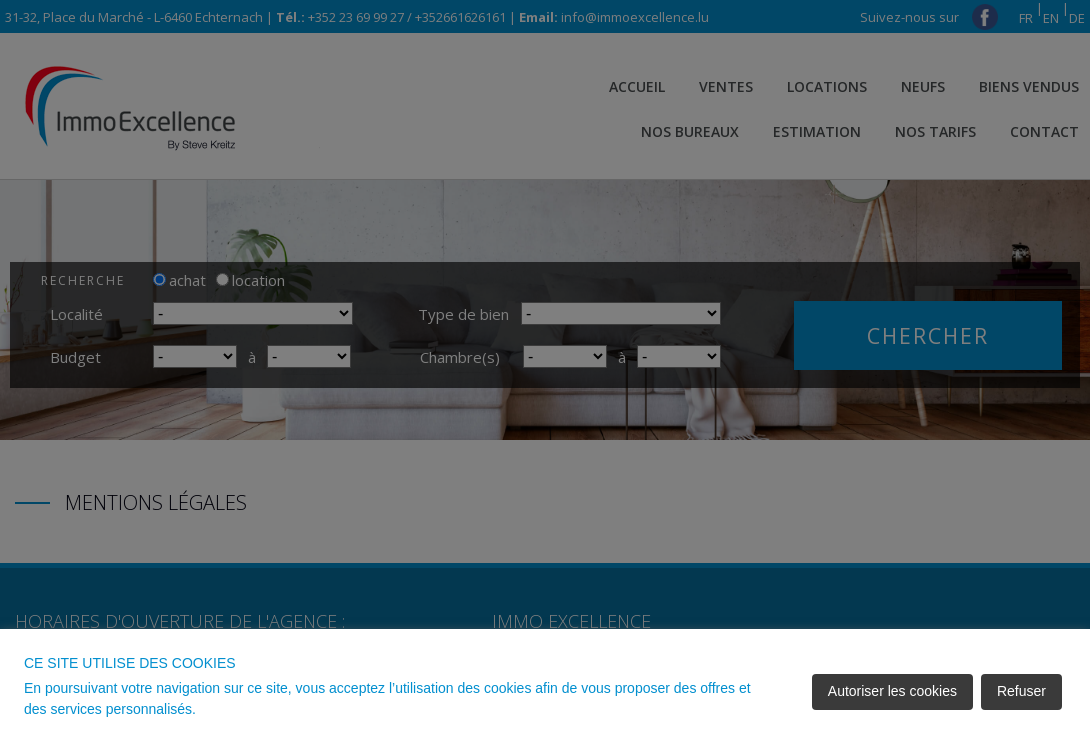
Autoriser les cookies (892, 691)
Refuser (1021, 691)
